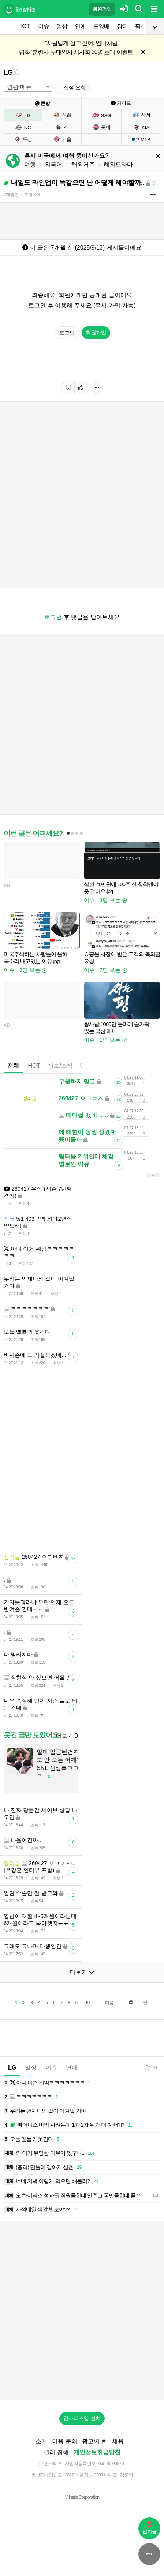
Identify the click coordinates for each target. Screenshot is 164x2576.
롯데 (101, 127)
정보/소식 (60, 1066)
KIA (141, 127)
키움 (62, 139)
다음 (109, 2002)
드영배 (101, 26)
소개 (41, 2441)
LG (8, 72)
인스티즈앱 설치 (82, 2418)
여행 (30, 164)
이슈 (43, 26)
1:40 (151, 2067)
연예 (80, 26)
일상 (61, 26)
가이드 (121, 103)
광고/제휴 (94, 2441)
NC (23, 127)
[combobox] (28, 87)
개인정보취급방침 (97, 2452)
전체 (13, 1066)
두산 (23, 139)
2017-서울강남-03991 (85, 2475)
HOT (24, 26)
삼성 (141, 115)
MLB (140, 139)
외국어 (53, 164)
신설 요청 (71, 87)
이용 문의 (64, 2441)
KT (62, 127)
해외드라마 (118, 164)
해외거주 (83, 164)
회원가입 (102, 9)
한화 (62, 115)
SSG (101, 115)
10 (87, 2002)
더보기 (67, 1736)
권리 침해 (56, 2452)
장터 (122, 26)
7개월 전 (11, 194)
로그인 (67, 333)
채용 (118, 2441)
